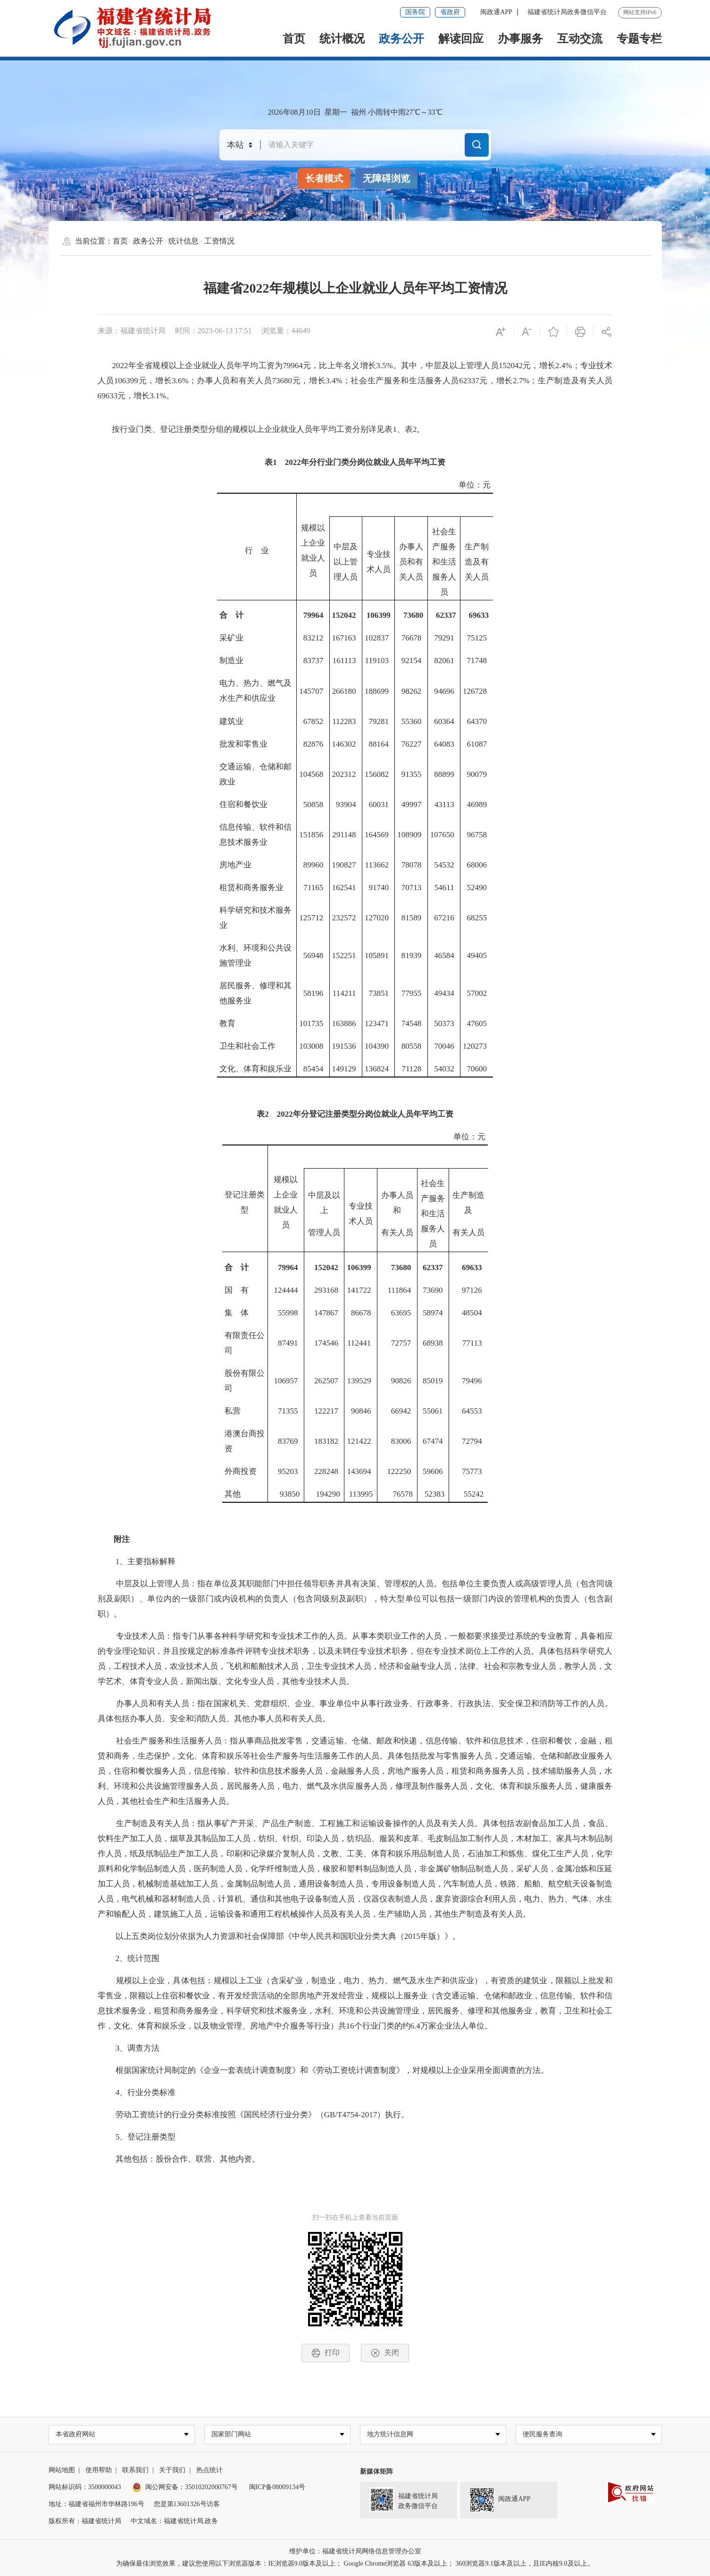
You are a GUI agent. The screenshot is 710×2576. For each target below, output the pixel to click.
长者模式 (324, 178)
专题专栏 (639, 39)
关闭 (385, 2353)
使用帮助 (98, 2470)
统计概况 (342, 39)
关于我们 (172, 2470)
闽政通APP (496, 12)
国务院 (415, 12)
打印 (325, 2353)
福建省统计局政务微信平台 (567, 12)
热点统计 (209, 2470)
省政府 (450, 12)
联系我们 (135, 2470)
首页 (294, 39)
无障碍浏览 (386, 178)
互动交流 (579, 39)
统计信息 (183, 241)
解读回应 (461, 39)
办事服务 (520, 39)
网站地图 (62, 2470)
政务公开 (401, 39)
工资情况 (219, 241)
